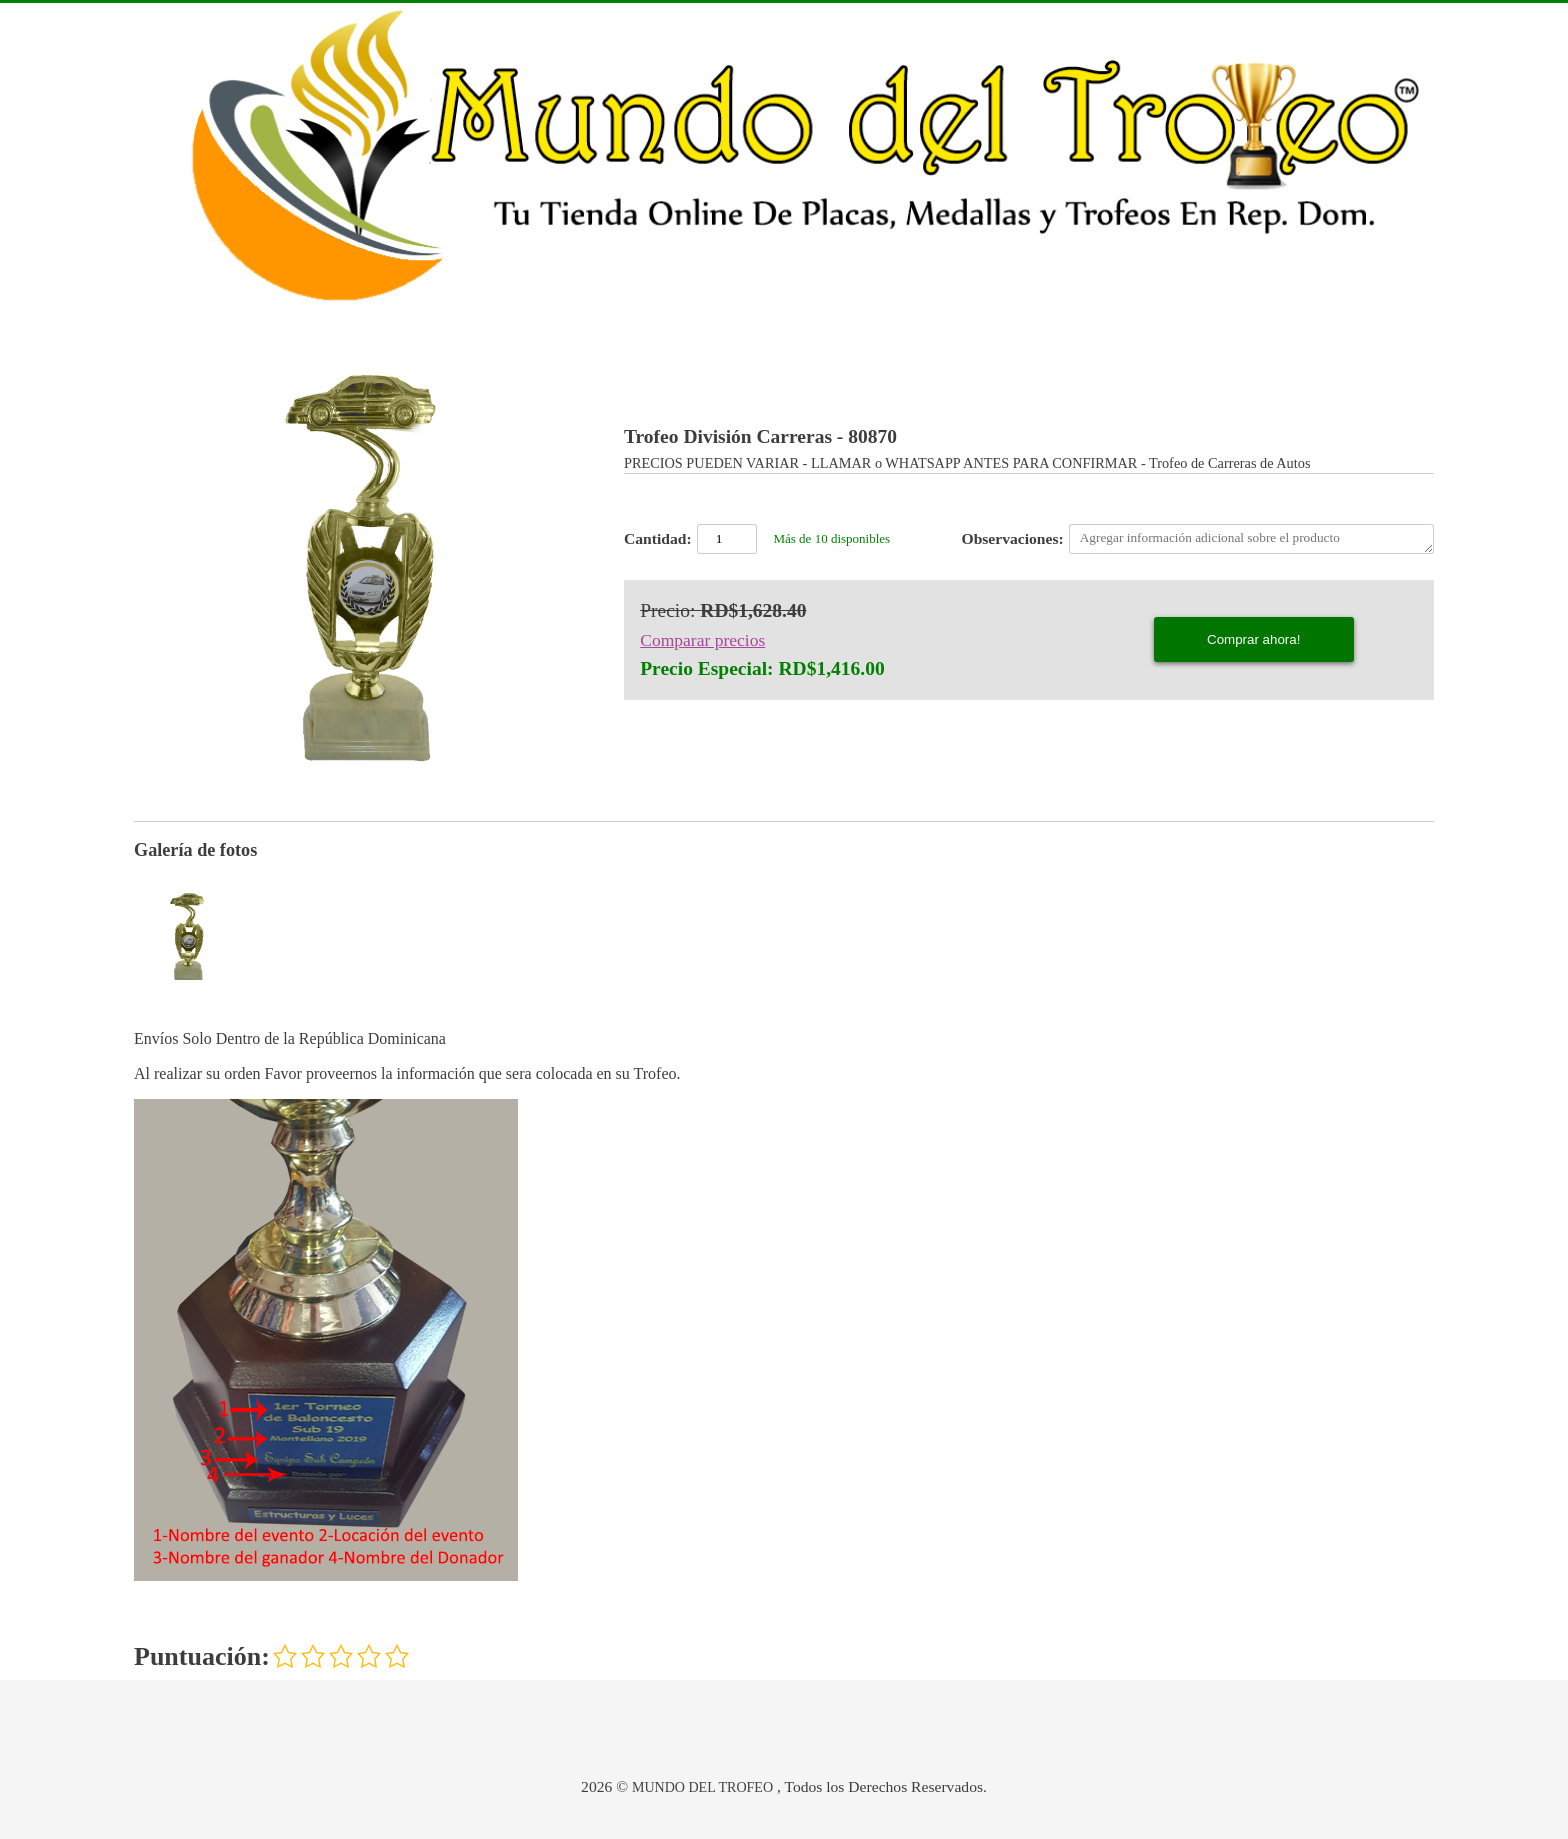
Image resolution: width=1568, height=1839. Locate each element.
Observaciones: (1013, 538)
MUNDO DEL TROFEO (702, 1787)
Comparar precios (702, 640)
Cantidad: (658, 538)
